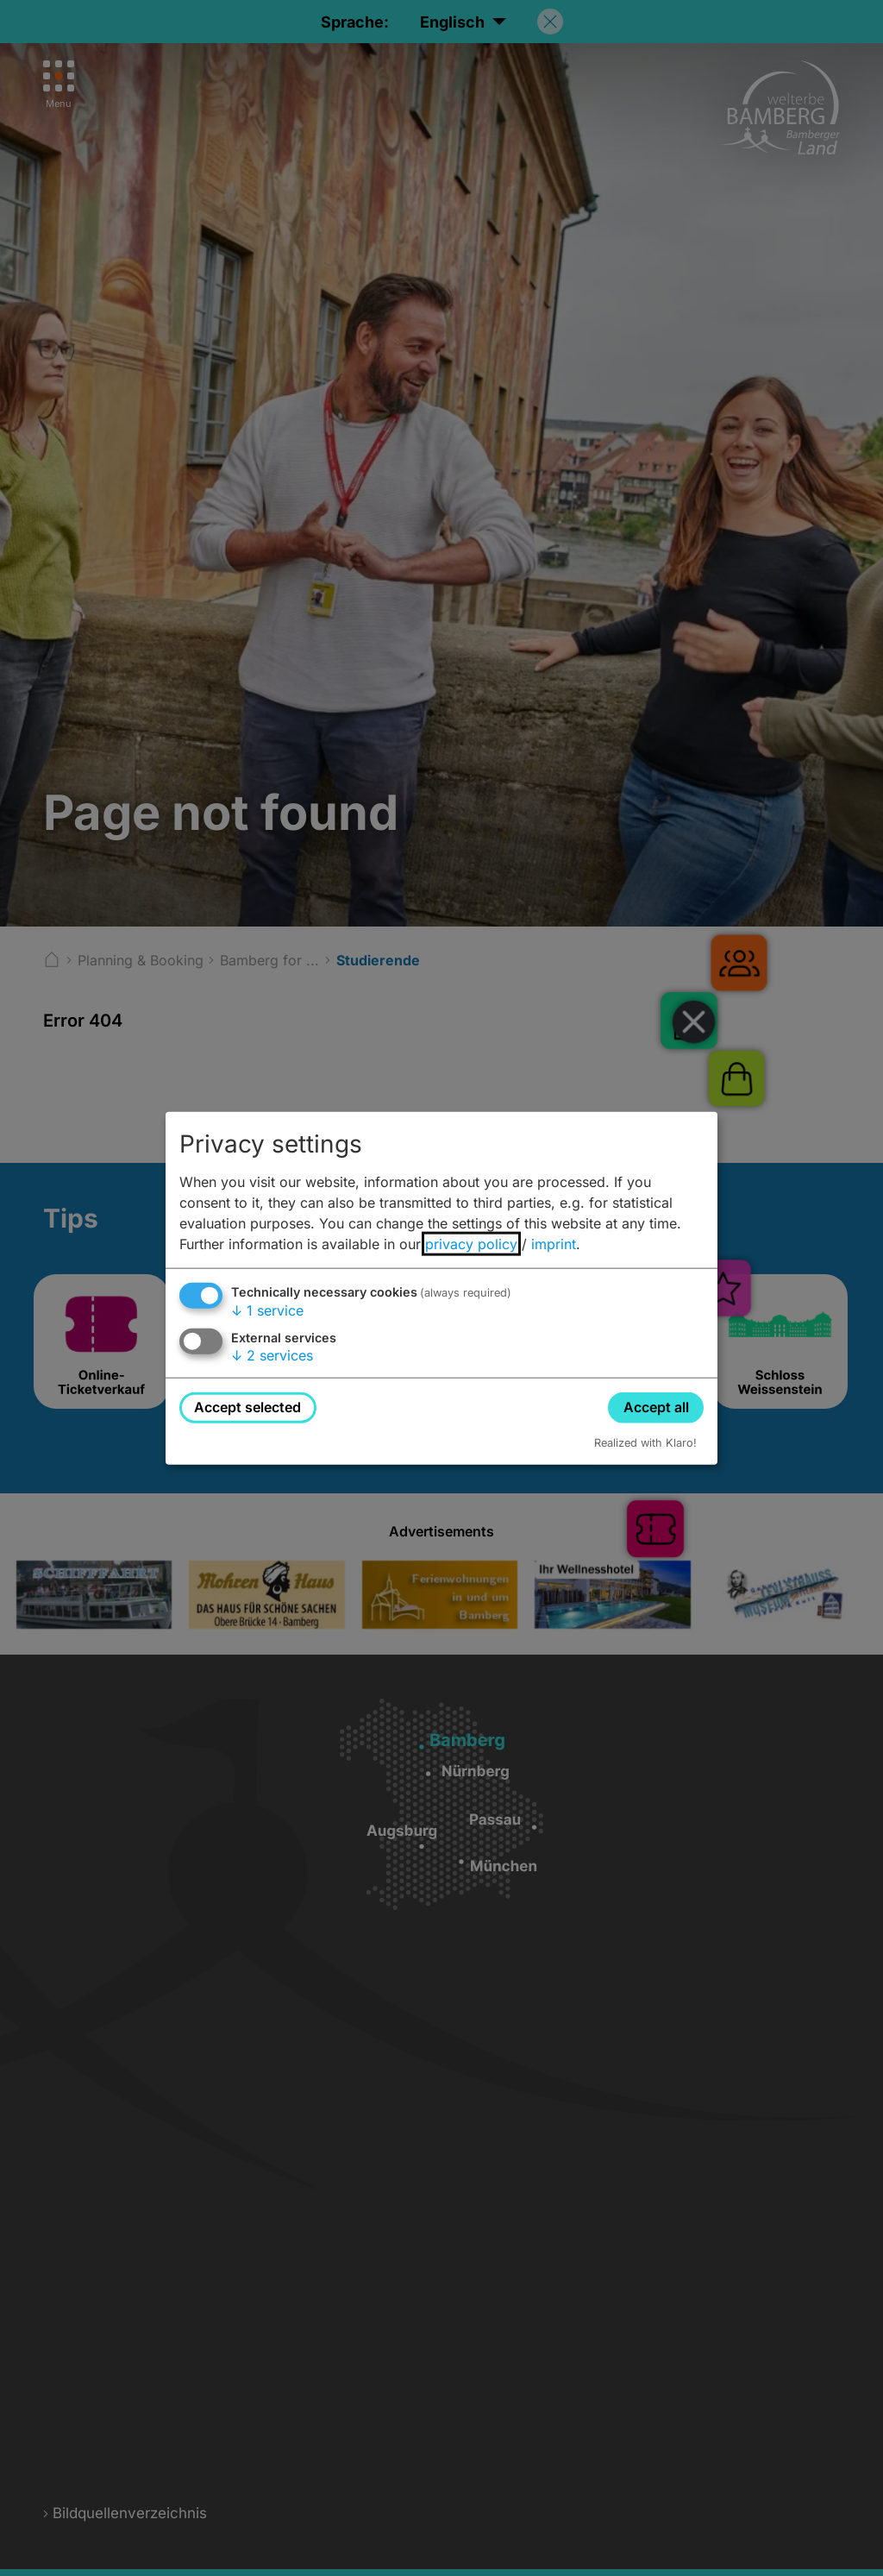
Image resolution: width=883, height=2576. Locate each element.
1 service (267, 1310)
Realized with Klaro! (645, 1442)
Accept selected (247, 1407)
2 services (272, 1355)
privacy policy (471, 1244)
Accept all (656, 1407)
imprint (553, 1244)
